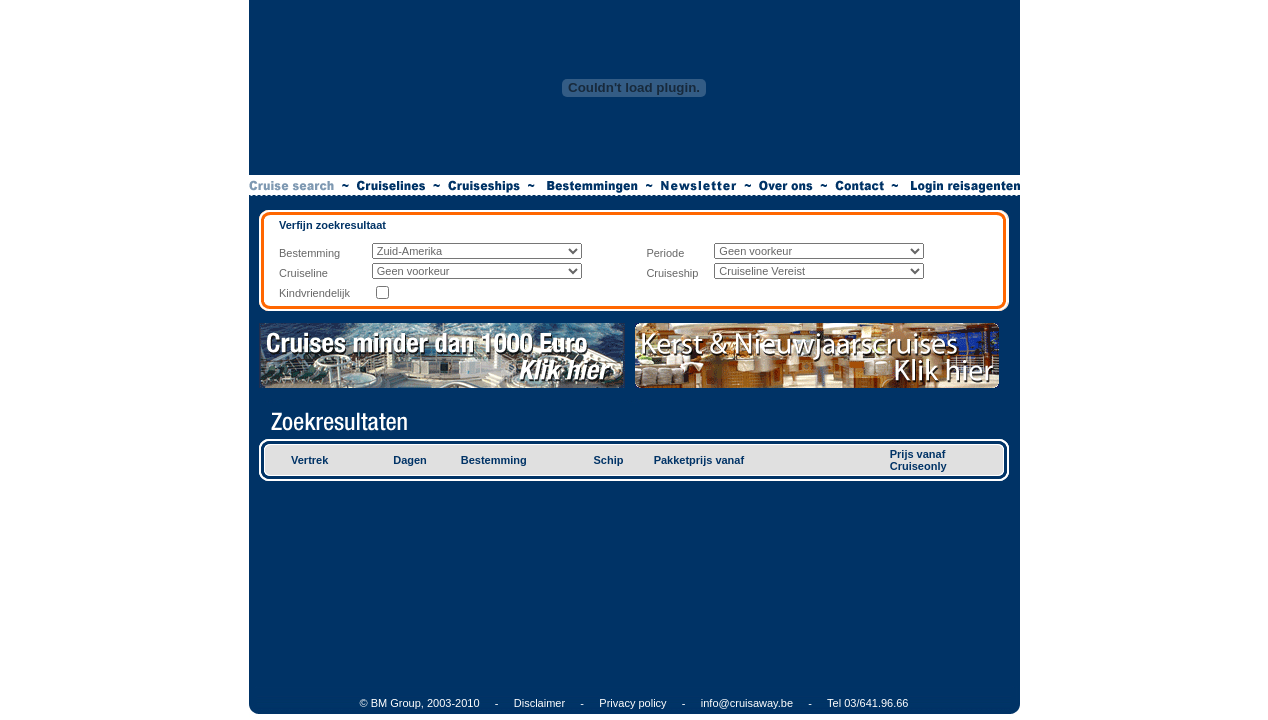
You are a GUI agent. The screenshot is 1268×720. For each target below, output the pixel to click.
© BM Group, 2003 (406, 703)
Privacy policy (632, 703)
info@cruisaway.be (747, 703)
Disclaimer (539, 703)
